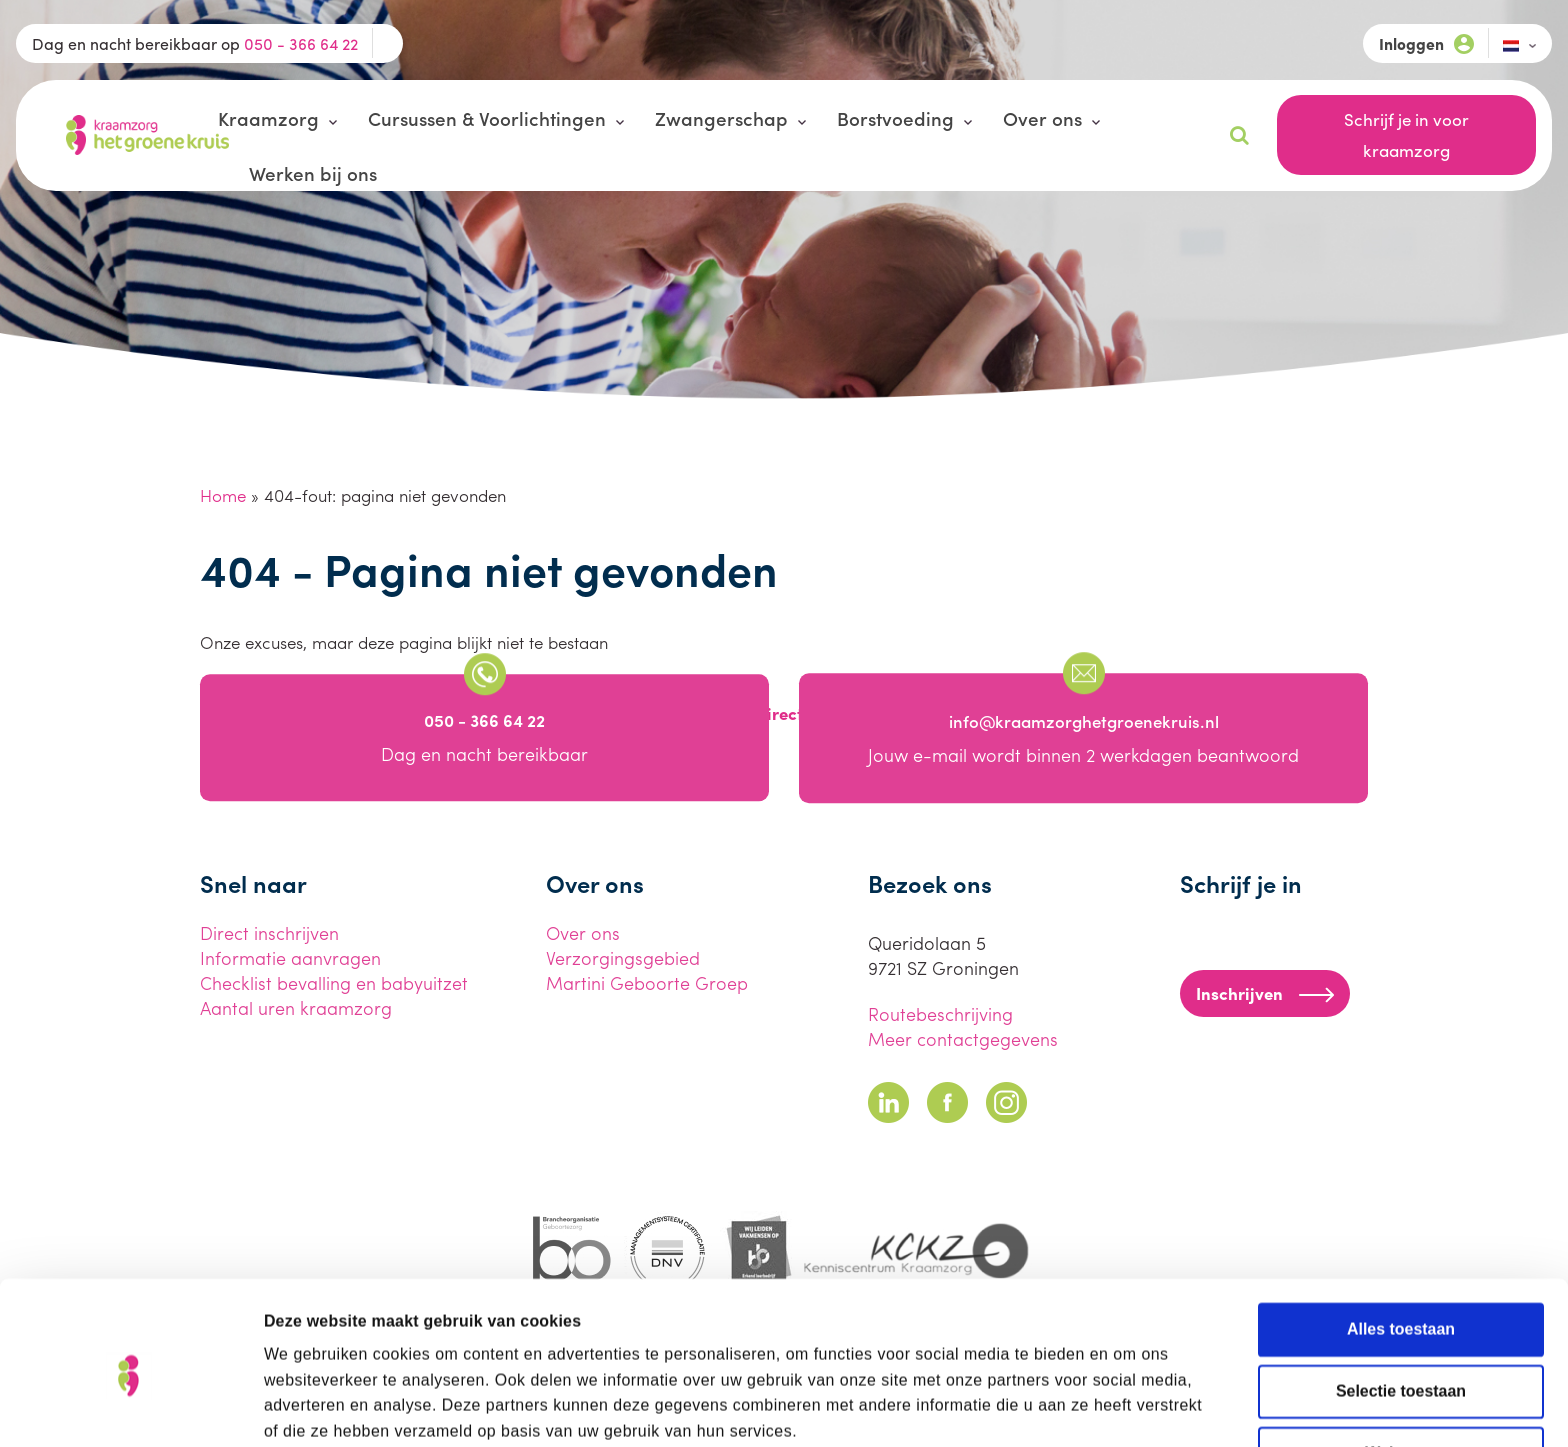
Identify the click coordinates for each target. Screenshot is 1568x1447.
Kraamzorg (268, 118)
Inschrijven (1265, 993)
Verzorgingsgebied (623, 957)
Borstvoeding (895, 118)
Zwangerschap (721, 118)
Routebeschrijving (940, 1013)
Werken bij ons (313, 173)
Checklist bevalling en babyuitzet (334, 982)
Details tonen (1119, 1406)
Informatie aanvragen (290, 957)
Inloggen (1426, 43)
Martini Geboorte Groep (647, 982)
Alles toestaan (1401, 1238)
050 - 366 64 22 (301, 43)
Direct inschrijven (269, 932)
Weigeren (1400, 1362)
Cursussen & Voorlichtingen (487, 118)
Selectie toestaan (1401, 1300)
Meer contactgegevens (963, 1038)
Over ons (1042, 118)
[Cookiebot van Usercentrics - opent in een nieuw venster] (129, 1407)
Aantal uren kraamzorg (296, 1007)
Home (223, 495)
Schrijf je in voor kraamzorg (1406, 134)
